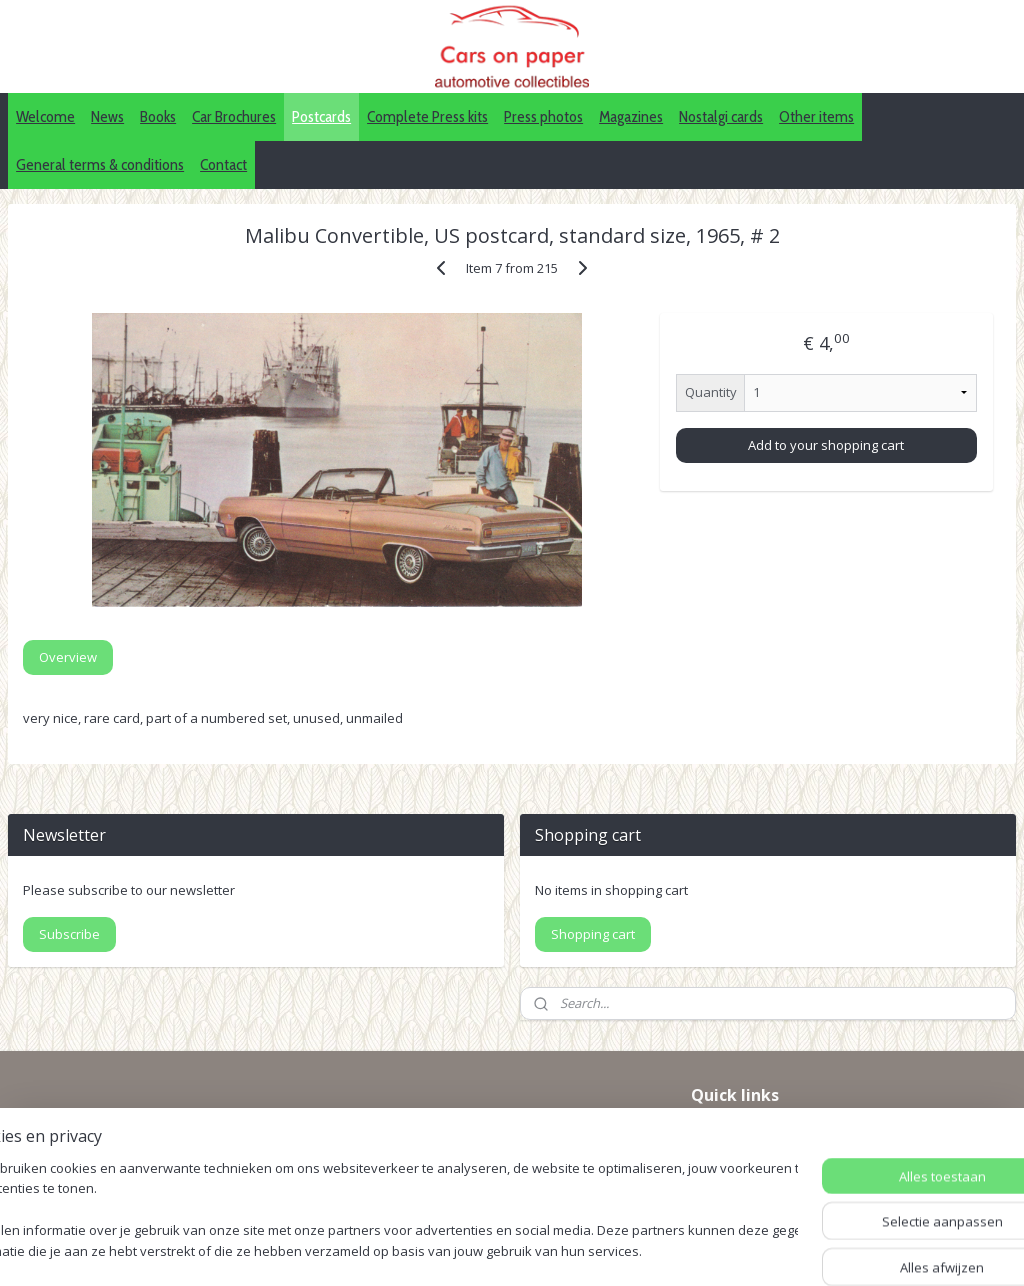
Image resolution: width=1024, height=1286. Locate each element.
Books (158, 116)
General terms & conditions (100, 164)
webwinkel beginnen (623, 1249)
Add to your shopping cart (826, 445)
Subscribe (69, 934)
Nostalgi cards (721, 116)
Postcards (321, 116)
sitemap (504, 1249)
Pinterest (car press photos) (781, 1155)
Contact (223, 164)
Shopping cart (593, 934)
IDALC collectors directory (775, 1132)
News (107, 116)
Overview (68, 657)
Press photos (543, 116)
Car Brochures (234, 116)
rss (546, 1249)
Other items (816, 116)
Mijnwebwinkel (797, 1249)
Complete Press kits (427, 116)
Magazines (631, 116)
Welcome (45, 116)
